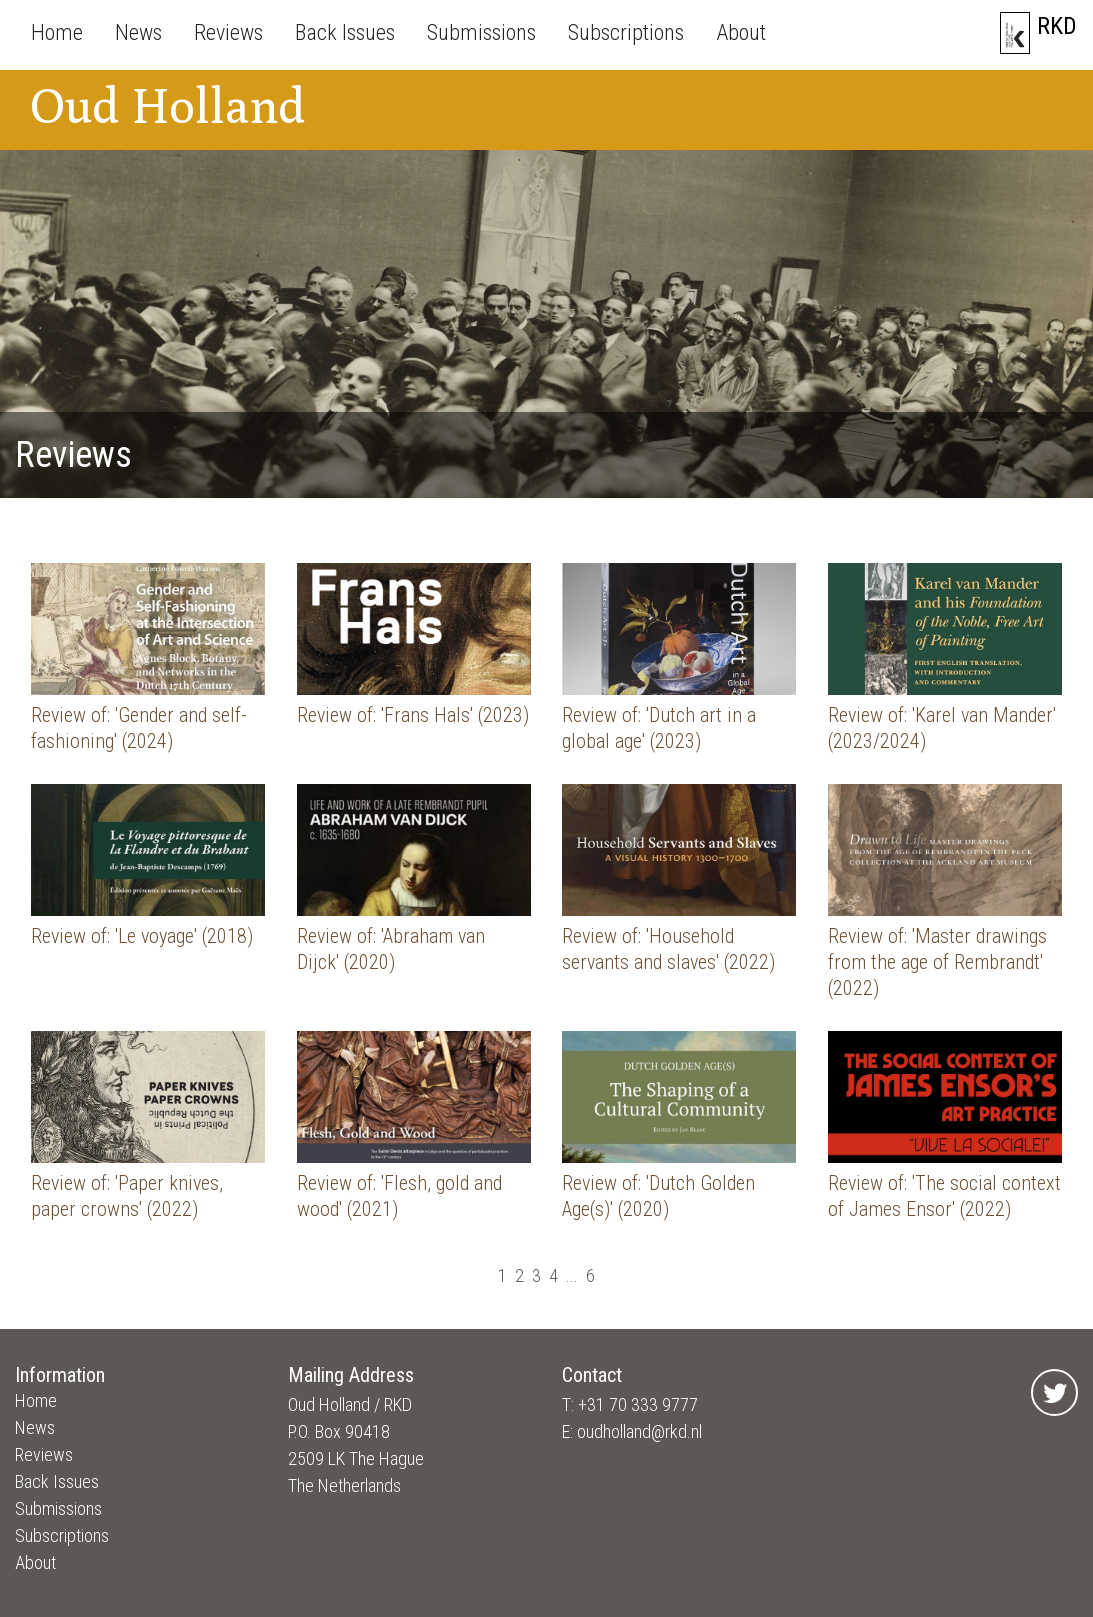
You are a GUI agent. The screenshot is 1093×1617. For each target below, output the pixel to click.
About (741, 32)
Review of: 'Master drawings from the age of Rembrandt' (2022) (937, 962)
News (138, 32)
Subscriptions (626, 32)
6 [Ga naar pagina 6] (590, 1275)
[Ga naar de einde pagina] (611, 1275)
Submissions (481, 32)
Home (57, 32)
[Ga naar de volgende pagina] (603, 1275)
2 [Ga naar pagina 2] (519, 1275)
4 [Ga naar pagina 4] (553, 1275)
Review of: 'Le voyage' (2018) (142, 936)
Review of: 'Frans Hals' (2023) (413, 715)
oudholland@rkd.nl (639, 1431)
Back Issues (345, 32)
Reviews (228, 32)
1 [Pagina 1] (502, 1275)
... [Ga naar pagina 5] (572, 1275)
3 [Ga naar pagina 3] (536, 1275)
